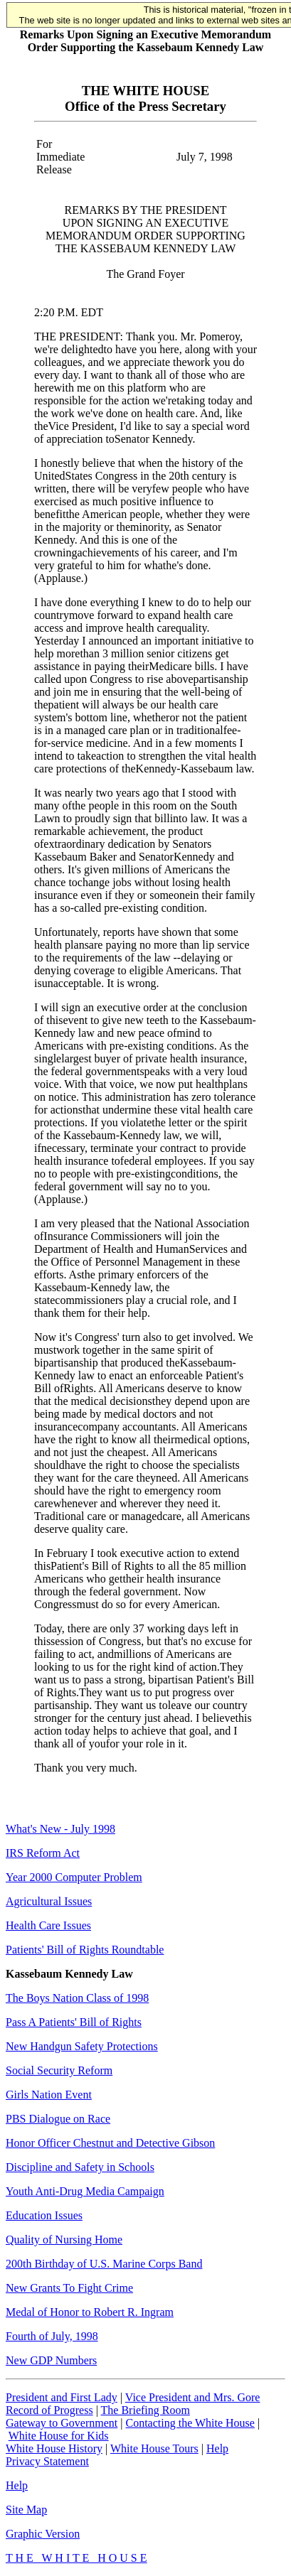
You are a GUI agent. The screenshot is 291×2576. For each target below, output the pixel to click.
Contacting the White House (189, 2423)
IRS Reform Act (43, 1853)
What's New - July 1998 (60, 1829)
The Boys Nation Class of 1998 (77, 1998)
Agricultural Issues (49, 1901)
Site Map (26, 2510)
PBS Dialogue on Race (58, 2119)
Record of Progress (49, 2410)
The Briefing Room (145, 2410)
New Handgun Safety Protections (82, 2046)
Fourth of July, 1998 (52, 2336)
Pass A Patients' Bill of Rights (74, 2022)
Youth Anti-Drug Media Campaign (85, 2191)
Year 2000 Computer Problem (74, 1877)
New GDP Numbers (51, 2360)
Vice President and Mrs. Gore (192, 2397)
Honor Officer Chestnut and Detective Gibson (110, 2143)
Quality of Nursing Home (64, 2239)
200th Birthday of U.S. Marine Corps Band (104, 2264)
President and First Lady (61, 2397)
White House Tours (154, 2448)
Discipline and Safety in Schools (80, 2167)
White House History (54, 2448)
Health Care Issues (48, 1925)
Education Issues (44, 2215)
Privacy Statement (47, 2461)
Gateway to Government (61, 2423)
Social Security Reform (59, 2070)
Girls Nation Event (49, 2095)
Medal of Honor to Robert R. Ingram (90, 2312)
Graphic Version (43, 2534)
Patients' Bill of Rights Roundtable (85, 1950)
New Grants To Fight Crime (69, 2288)
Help (217, 2448)
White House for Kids (59, 2436)
